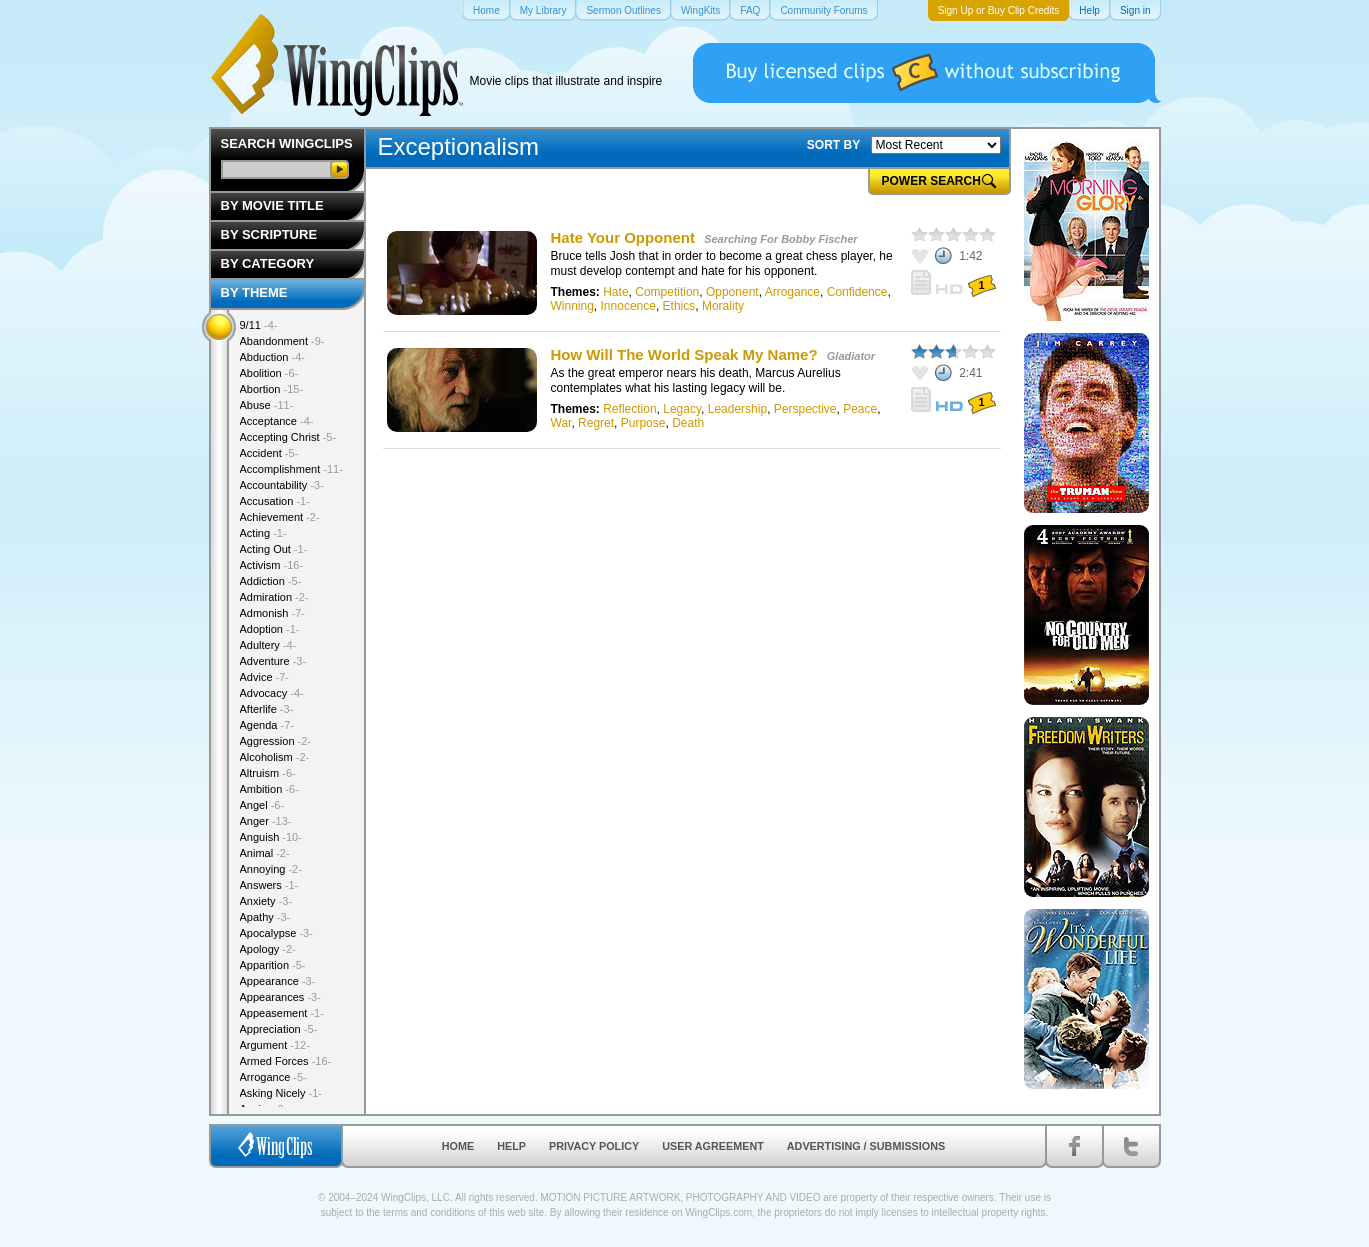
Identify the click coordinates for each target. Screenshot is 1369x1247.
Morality (723, 306)
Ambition (269, 789)
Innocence (628, 306)
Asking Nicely (281, 1093)
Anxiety (266, 901)
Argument (275, 1045)
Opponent (732, 292)
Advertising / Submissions (866, 1146)
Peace (860, 409)
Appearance (278, 981)
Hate (615, 292)
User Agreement (713, 1146)
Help (511, 1146)
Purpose (643, 423)
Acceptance (277, 421)
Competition (667, 292)
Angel (262, 805)
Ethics (679, 306)
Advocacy (272, 693)
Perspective (805, 409)
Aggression (276, 741)
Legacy (682, 409)
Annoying (271, 869)
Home (458, 1146)
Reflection (629, 409)
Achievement (280, 517)
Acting (263, 533)
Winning (572, 306)
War (561, 423)
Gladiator (851, 356)
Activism (272, 565)
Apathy (265, 917)
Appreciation (279, 1029)
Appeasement (282, 1013)
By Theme (254, 292)
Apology (268, 949)
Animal (265, 853)
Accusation (275, 501)
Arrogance (792, 292)
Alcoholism (275, 757)
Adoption (270, 629)
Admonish (272, 613)
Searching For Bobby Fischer (780, 239)
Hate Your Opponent (623, 237)
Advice (265, 677)
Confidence (857, 292)
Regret (596, 423)
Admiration (274, 597)
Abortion (272, 389)
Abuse (267, 405)
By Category (268, 263)
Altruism (268, 773)
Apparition (273, 965)
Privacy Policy (594, 1146)
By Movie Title (272, 205)
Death (688, 423)
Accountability (282, 485)
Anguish (271, 837)
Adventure (273, 661)
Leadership (737, 409)
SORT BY (833, 145)
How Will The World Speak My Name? (684, 354)
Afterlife (267, 709)
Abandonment (282, 341)
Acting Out (274, 549)
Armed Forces (286, 1061)
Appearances (280, 997)
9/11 (259, 325)
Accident (269, 453)
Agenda (267, 725)
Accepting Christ (288, 437)
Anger (266, 821)
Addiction (271, 581)
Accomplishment (291, 469)
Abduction (272, 357)
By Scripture (269, 234)
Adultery (268, 645)
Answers (269, 885)
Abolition (269, 373)
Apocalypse (276, 933)
